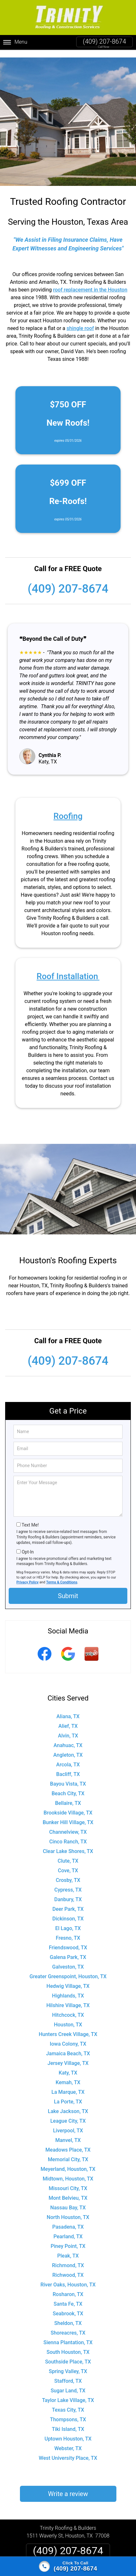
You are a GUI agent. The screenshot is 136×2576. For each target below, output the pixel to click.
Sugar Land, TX (67, 2383)
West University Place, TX (68, 2450)
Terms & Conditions (61, 1574)
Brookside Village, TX (68, 1805)
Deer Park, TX (68, 1901)
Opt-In (27, 1543)
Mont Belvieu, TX (68, 2190)
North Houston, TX (68, 2209)
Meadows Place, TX (67, 2142)
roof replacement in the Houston (90, 282)
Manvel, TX (68, 2132)
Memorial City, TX (68, 2152)
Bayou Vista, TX (68, 1776)
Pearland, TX (68, 2229)
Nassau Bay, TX (68, 2200)
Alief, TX (67, 1718)
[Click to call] (68, 2566)
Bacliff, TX (68, 1766)
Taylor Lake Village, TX (68, 2392)
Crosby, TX (68, 1872)
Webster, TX (68, 2441)
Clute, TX (68, 1853)
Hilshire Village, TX (68, 1998)
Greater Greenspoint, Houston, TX (68, 1969)
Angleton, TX (68, 1747)
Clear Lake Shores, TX (68, 1844)
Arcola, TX (68, 1757)
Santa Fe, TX (68, 2296)
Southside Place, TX (68, 2354)
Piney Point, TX (67, 2238)
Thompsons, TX (68, 2412)
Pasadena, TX (68, 2219)
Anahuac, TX (68, 1738)
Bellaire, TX (68, 1795)
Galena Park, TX (68, 1949)
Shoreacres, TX (67, 2325)
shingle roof (80, 320)
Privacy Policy (27, 1574)
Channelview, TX (68, 1824)
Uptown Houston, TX (67, 2431)
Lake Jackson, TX (68, 2104)
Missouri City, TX (68, 2181)
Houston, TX (68, 2017)
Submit (68, 1588)
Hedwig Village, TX (68, 1978)
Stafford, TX (68, 2373)
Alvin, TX (68, 1728)
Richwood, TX (68, 2267)
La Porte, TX (68, 2094)
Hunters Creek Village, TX (68, 2026)
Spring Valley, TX (68, 2364)
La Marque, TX (68, 2084)
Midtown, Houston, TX (68, 2171)
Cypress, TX (68, 1882)
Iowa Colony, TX (68, 2036)
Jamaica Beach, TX (68, 2046)
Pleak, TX (68, 2248)
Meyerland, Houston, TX (68, 2161)
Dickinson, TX (68, 1911)
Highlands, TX (68, 1988)
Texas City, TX (68, 2402)
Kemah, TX (68, 2075)
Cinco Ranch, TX (68, 1834)
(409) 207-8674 (104, 41)
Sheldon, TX (68, 2315)
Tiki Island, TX (68, 2421)
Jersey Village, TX (68, 2055)
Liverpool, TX (68, 2123)
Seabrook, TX (68, 2306)
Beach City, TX (67, 1786)
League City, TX (68, 2113)
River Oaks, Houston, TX (68, 2277)
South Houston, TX (68, 2344)
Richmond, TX (68, 2258)
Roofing (67, 808)
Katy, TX (68, 2065)
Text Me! (30, 1517)
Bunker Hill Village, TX (68, 1815)
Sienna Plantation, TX (68, 2335)
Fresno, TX (68, 1930)
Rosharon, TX (68, 2287)
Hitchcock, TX (68, 2007)
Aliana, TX (68, 1709)
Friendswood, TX (68, 1940)
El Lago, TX (68, 1921)
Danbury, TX (68, 1892)
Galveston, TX (68, 1959)
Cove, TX (68, 1863)
